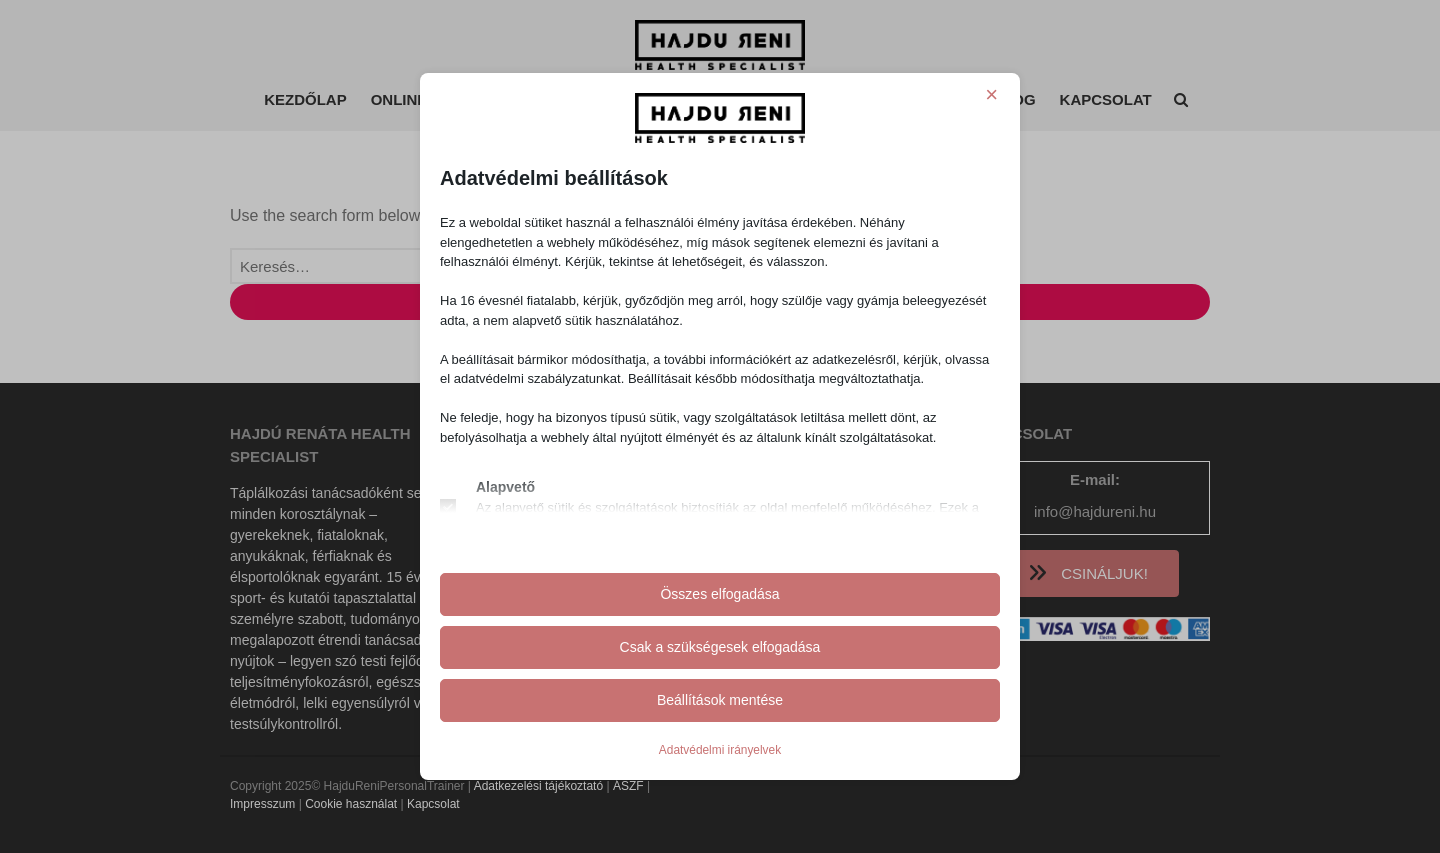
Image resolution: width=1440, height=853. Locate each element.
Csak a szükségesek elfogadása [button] (720, 647)
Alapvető (505, 487)
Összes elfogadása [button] (719, 594)
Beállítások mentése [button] (720, 700)
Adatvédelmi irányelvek (720, 750)
